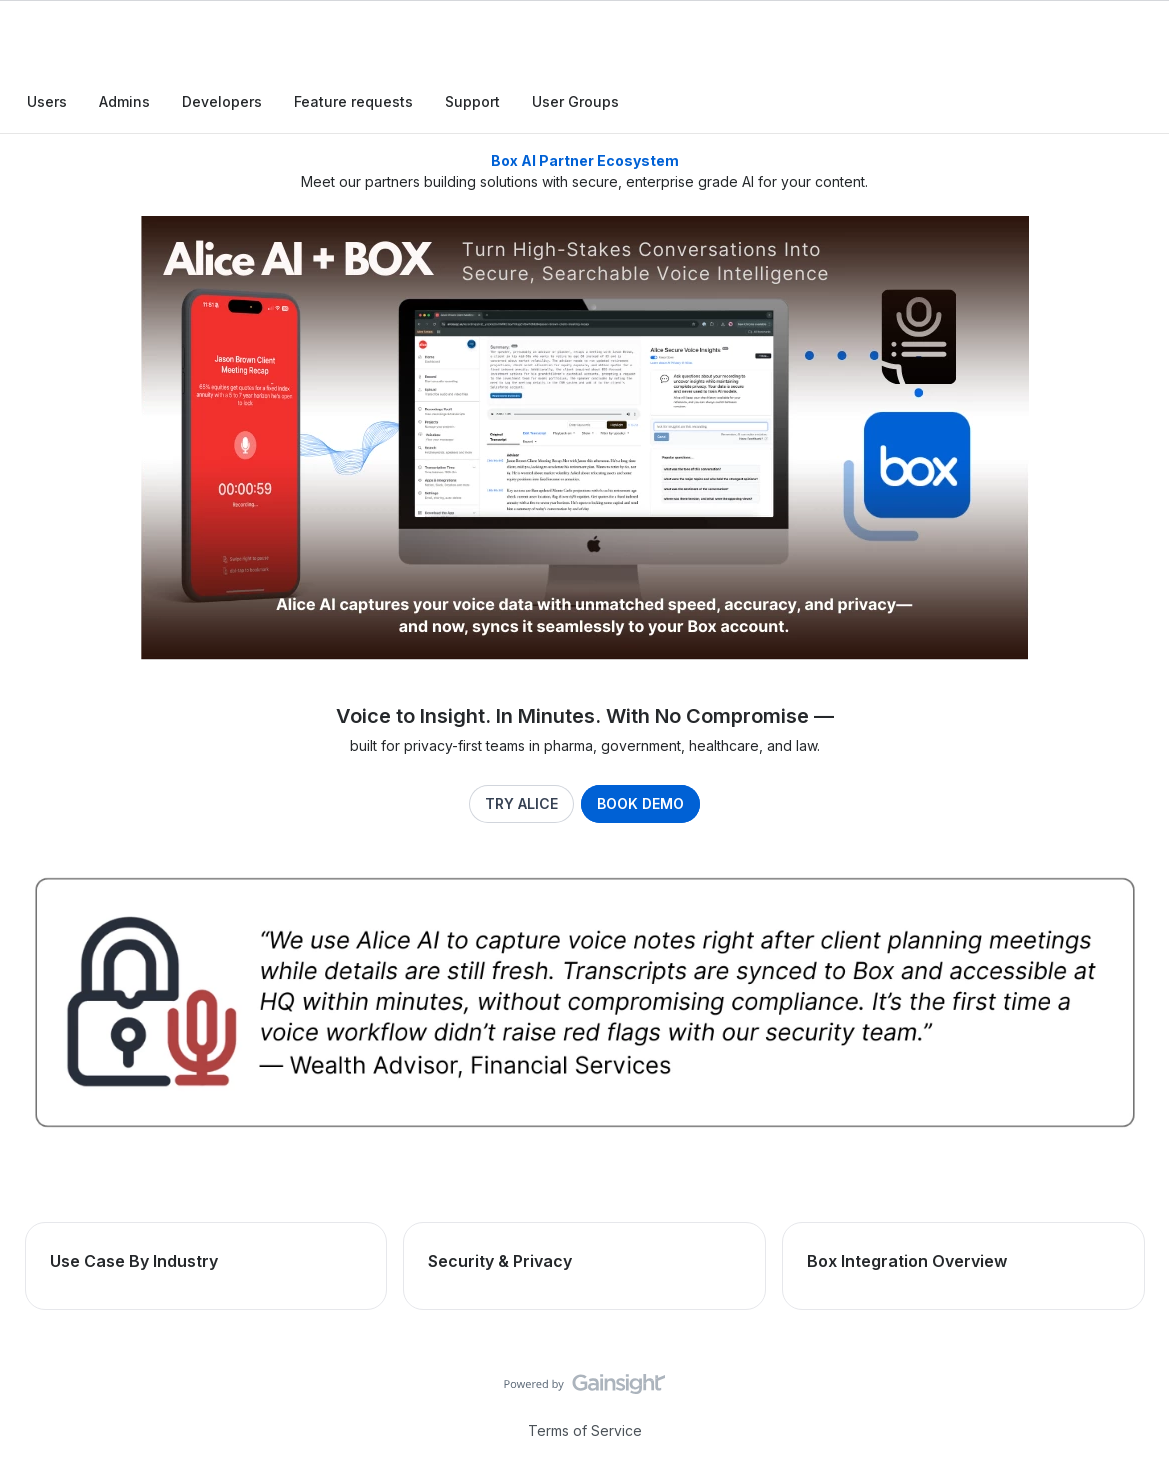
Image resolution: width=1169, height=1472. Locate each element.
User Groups (575, 101)
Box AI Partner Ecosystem (585, 160)
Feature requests (353, 101)
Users (47, 101)
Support (472, 101)
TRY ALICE (521, 803)
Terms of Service (585, 1429)
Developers (222, 101)
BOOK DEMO (641, 803)
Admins (124, 101)
